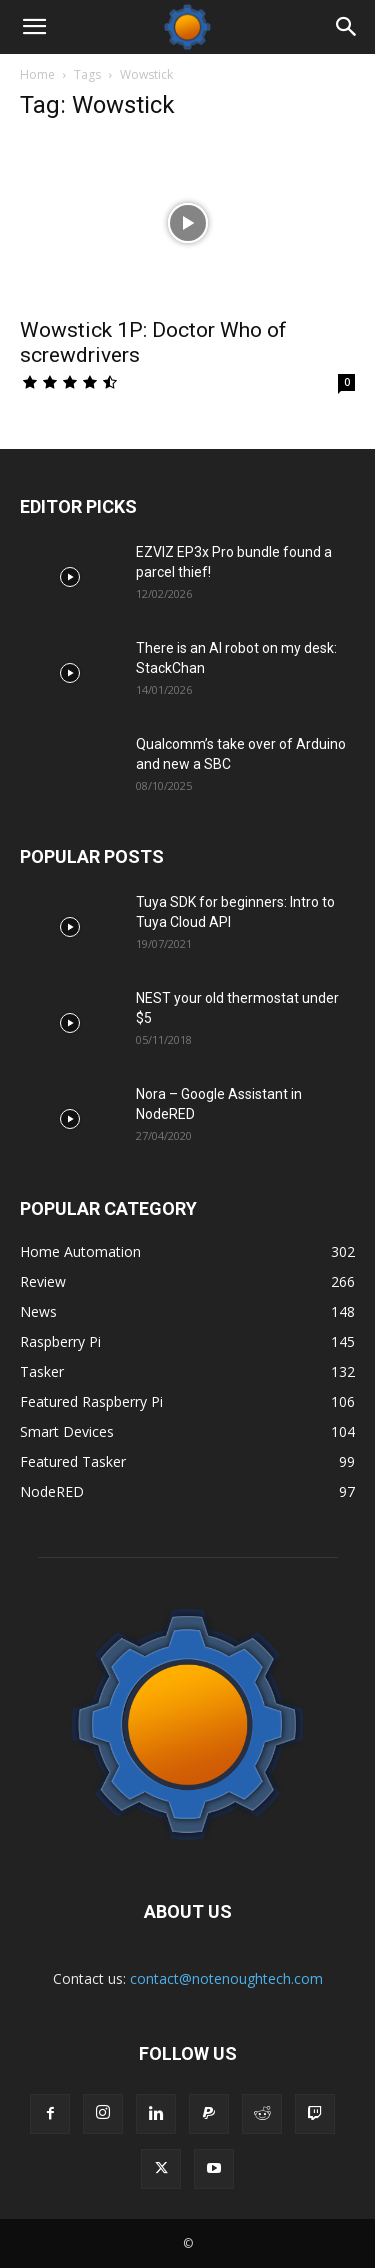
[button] (34, 27)
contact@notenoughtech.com (226, 1978)
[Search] (347, 27)
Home (37, 74)
